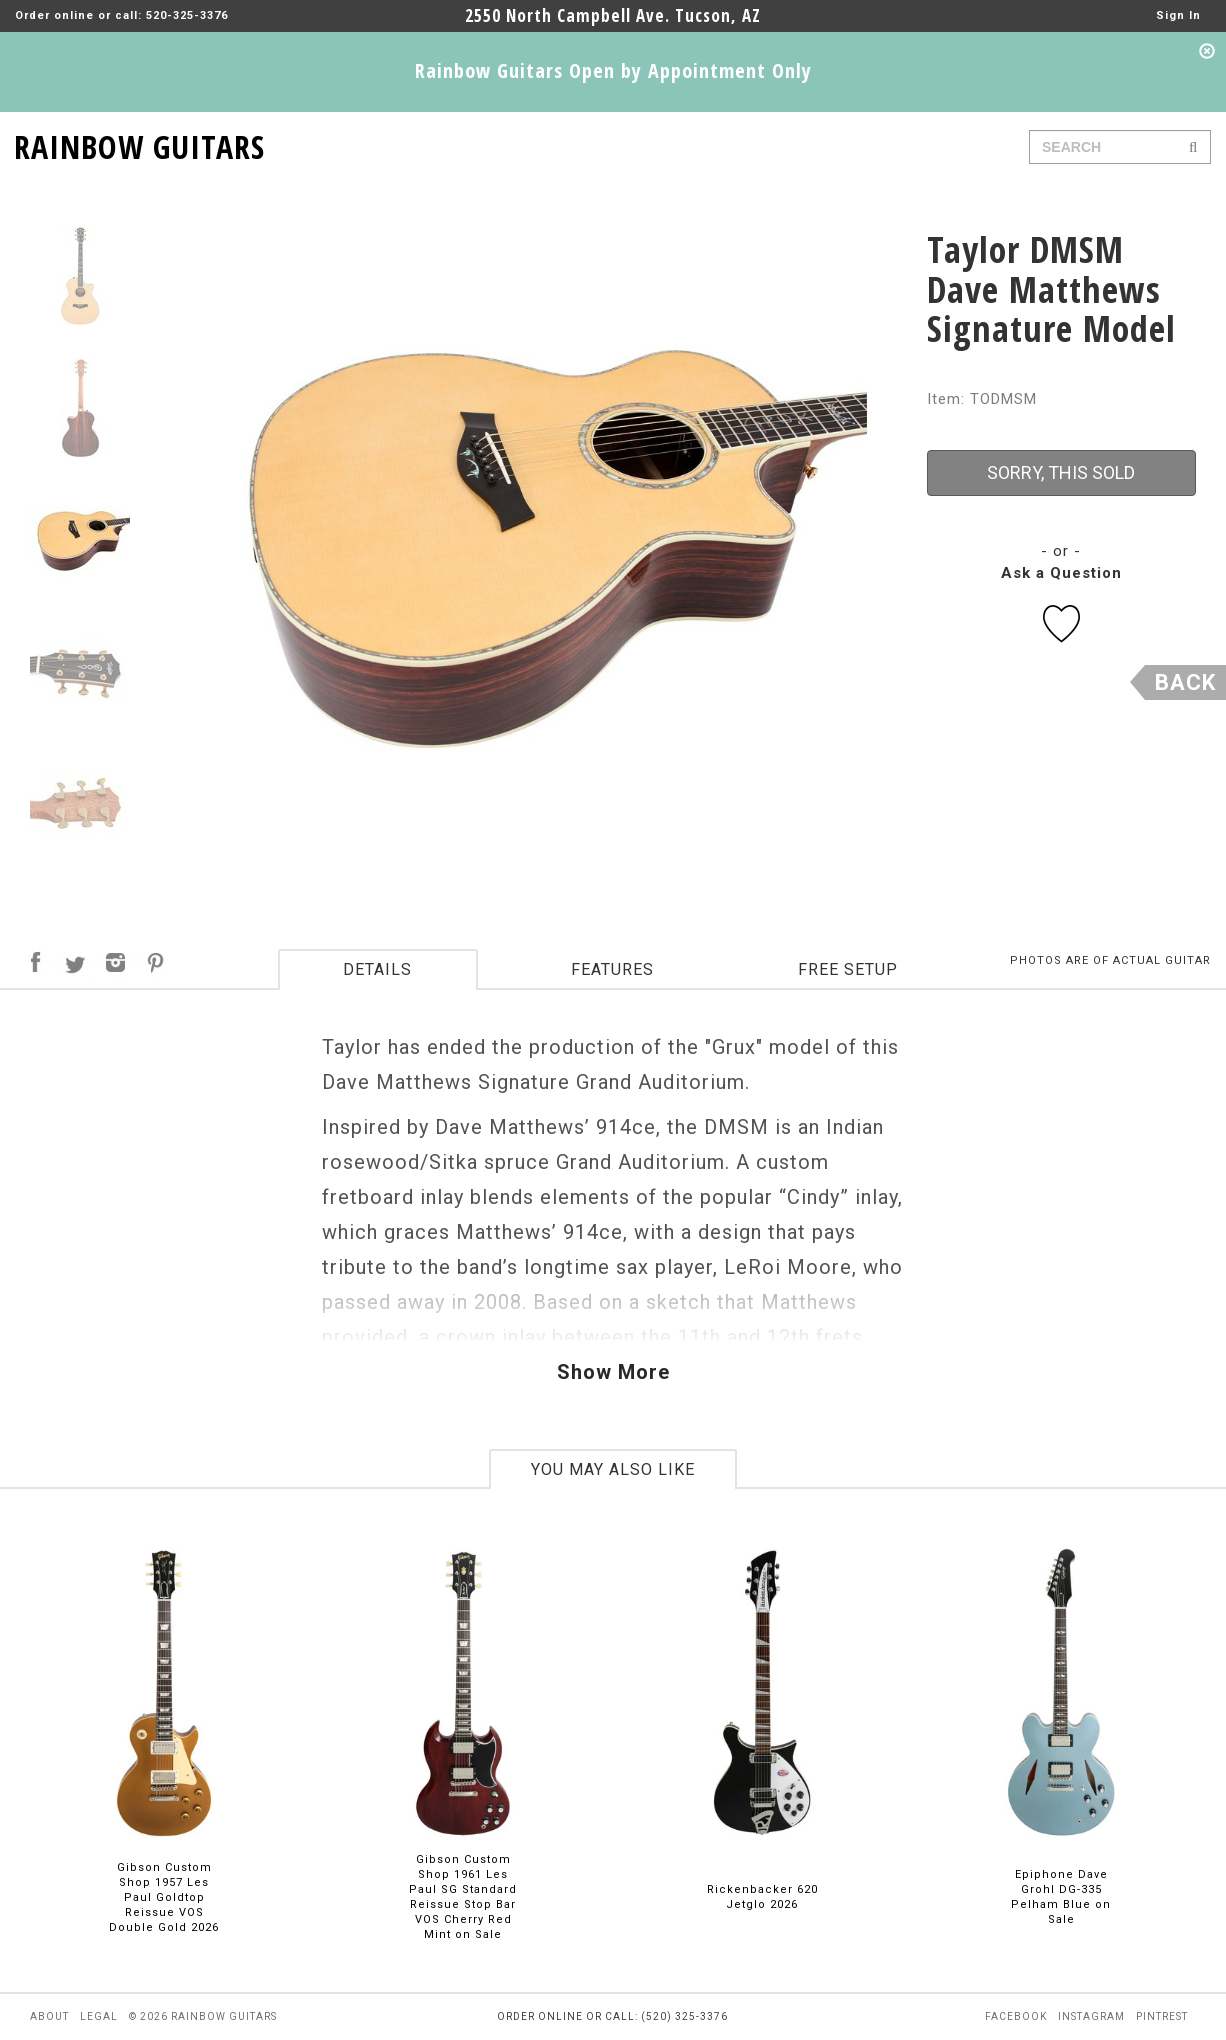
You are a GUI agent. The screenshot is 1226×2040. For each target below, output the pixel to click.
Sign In (1178, 15)
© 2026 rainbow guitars (203, 2016)
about (49, 2016)
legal (99, 2016)
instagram (1091, 2016)
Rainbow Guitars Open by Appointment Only (613, 70)
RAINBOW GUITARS (139, 143)
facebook (1016, 2016)
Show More (613, 1372)
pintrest (1162, 2016)
